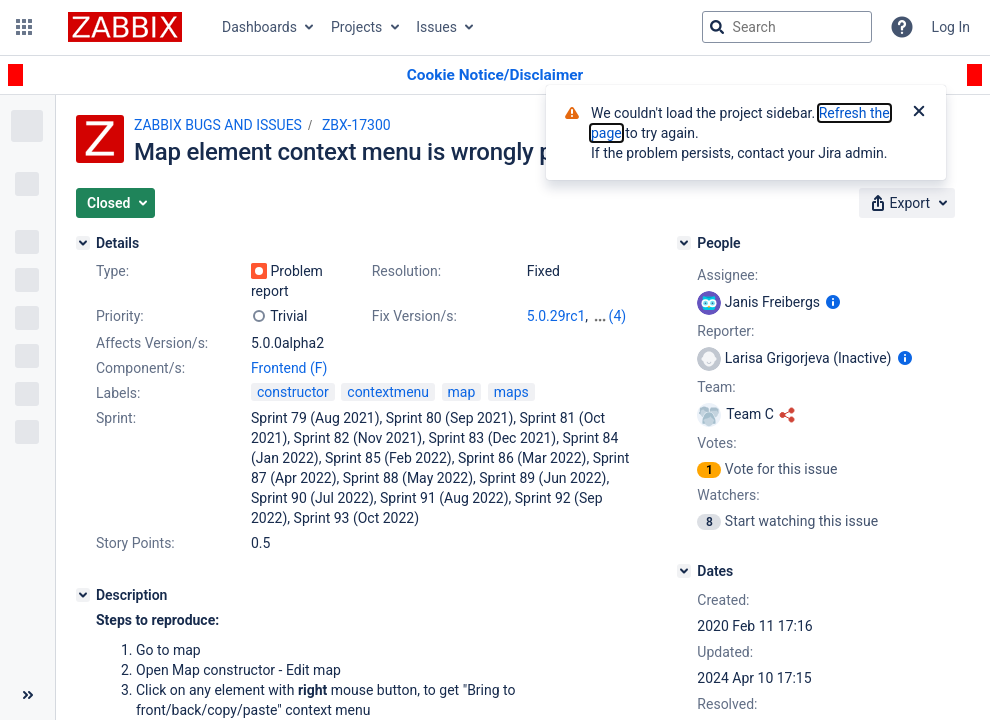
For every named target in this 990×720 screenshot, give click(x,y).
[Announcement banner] (495, 75)
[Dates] (684, 571)
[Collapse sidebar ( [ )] (27, 695)
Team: (716, 387)
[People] (684, 243)
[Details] (83, 243)
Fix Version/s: (414, 316)
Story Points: (135, 543)
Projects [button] (356, 27)
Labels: (118, 393)
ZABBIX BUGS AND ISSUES (218, 125)
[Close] (919, 113)
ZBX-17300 (356, 125)
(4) (618, 316)
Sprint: (116, 418)
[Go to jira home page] (125, 27)
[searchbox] (787, 27)
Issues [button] (436, 27)
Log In (951, 27)
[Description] (83, 595)
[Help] (902, 27)
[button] (24, 27)
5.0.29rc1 (556, 316)
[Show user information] (833, 302)
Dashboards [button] (259, 27)
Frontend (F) (289, 368)
